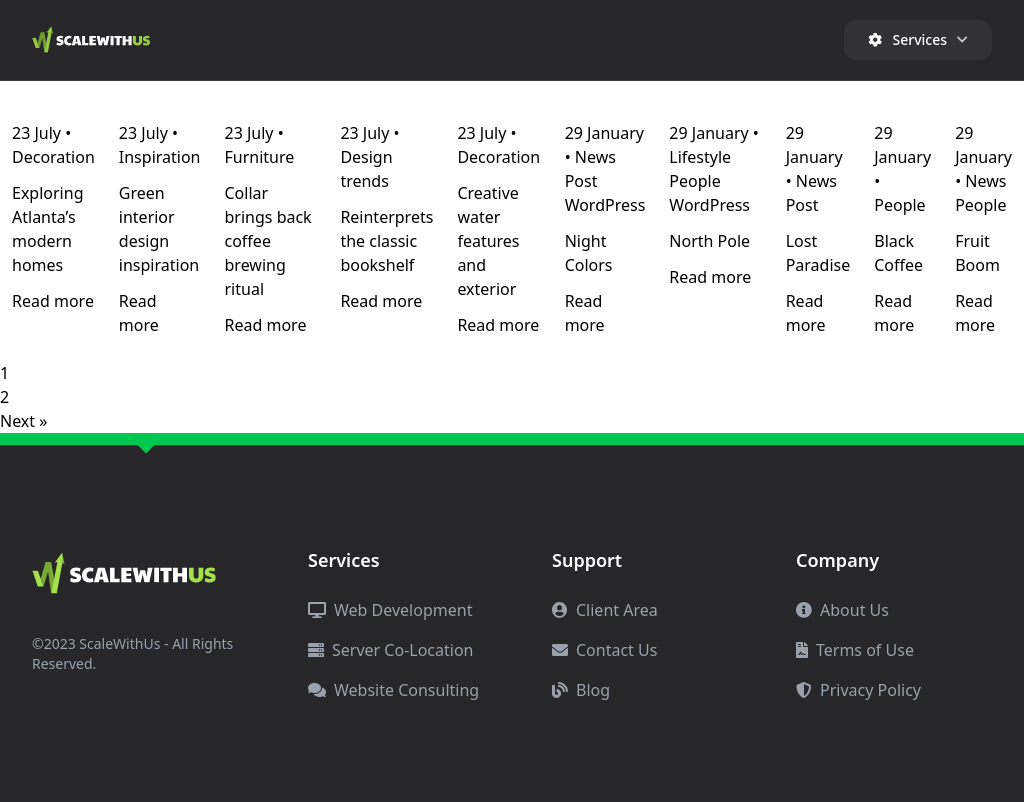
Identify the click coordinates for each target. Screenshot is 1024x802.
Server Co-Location (390, 650)
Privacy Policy (858, 690)
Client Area (605, 610)
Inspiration (160, 157)
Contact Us (604, 650)
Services (918, 39)
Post (581, 181)
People (694, 181)
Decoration (53, 157)
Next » (23, 421)
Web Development (390, 610)
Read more (53, 301)
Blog (581, 690)
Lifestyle (700, 157)
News (595, 157)
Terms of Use (855, 650)
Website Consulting (393, 690)
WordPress (605, 205)
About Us (842, 610)
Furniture (260, 157)
